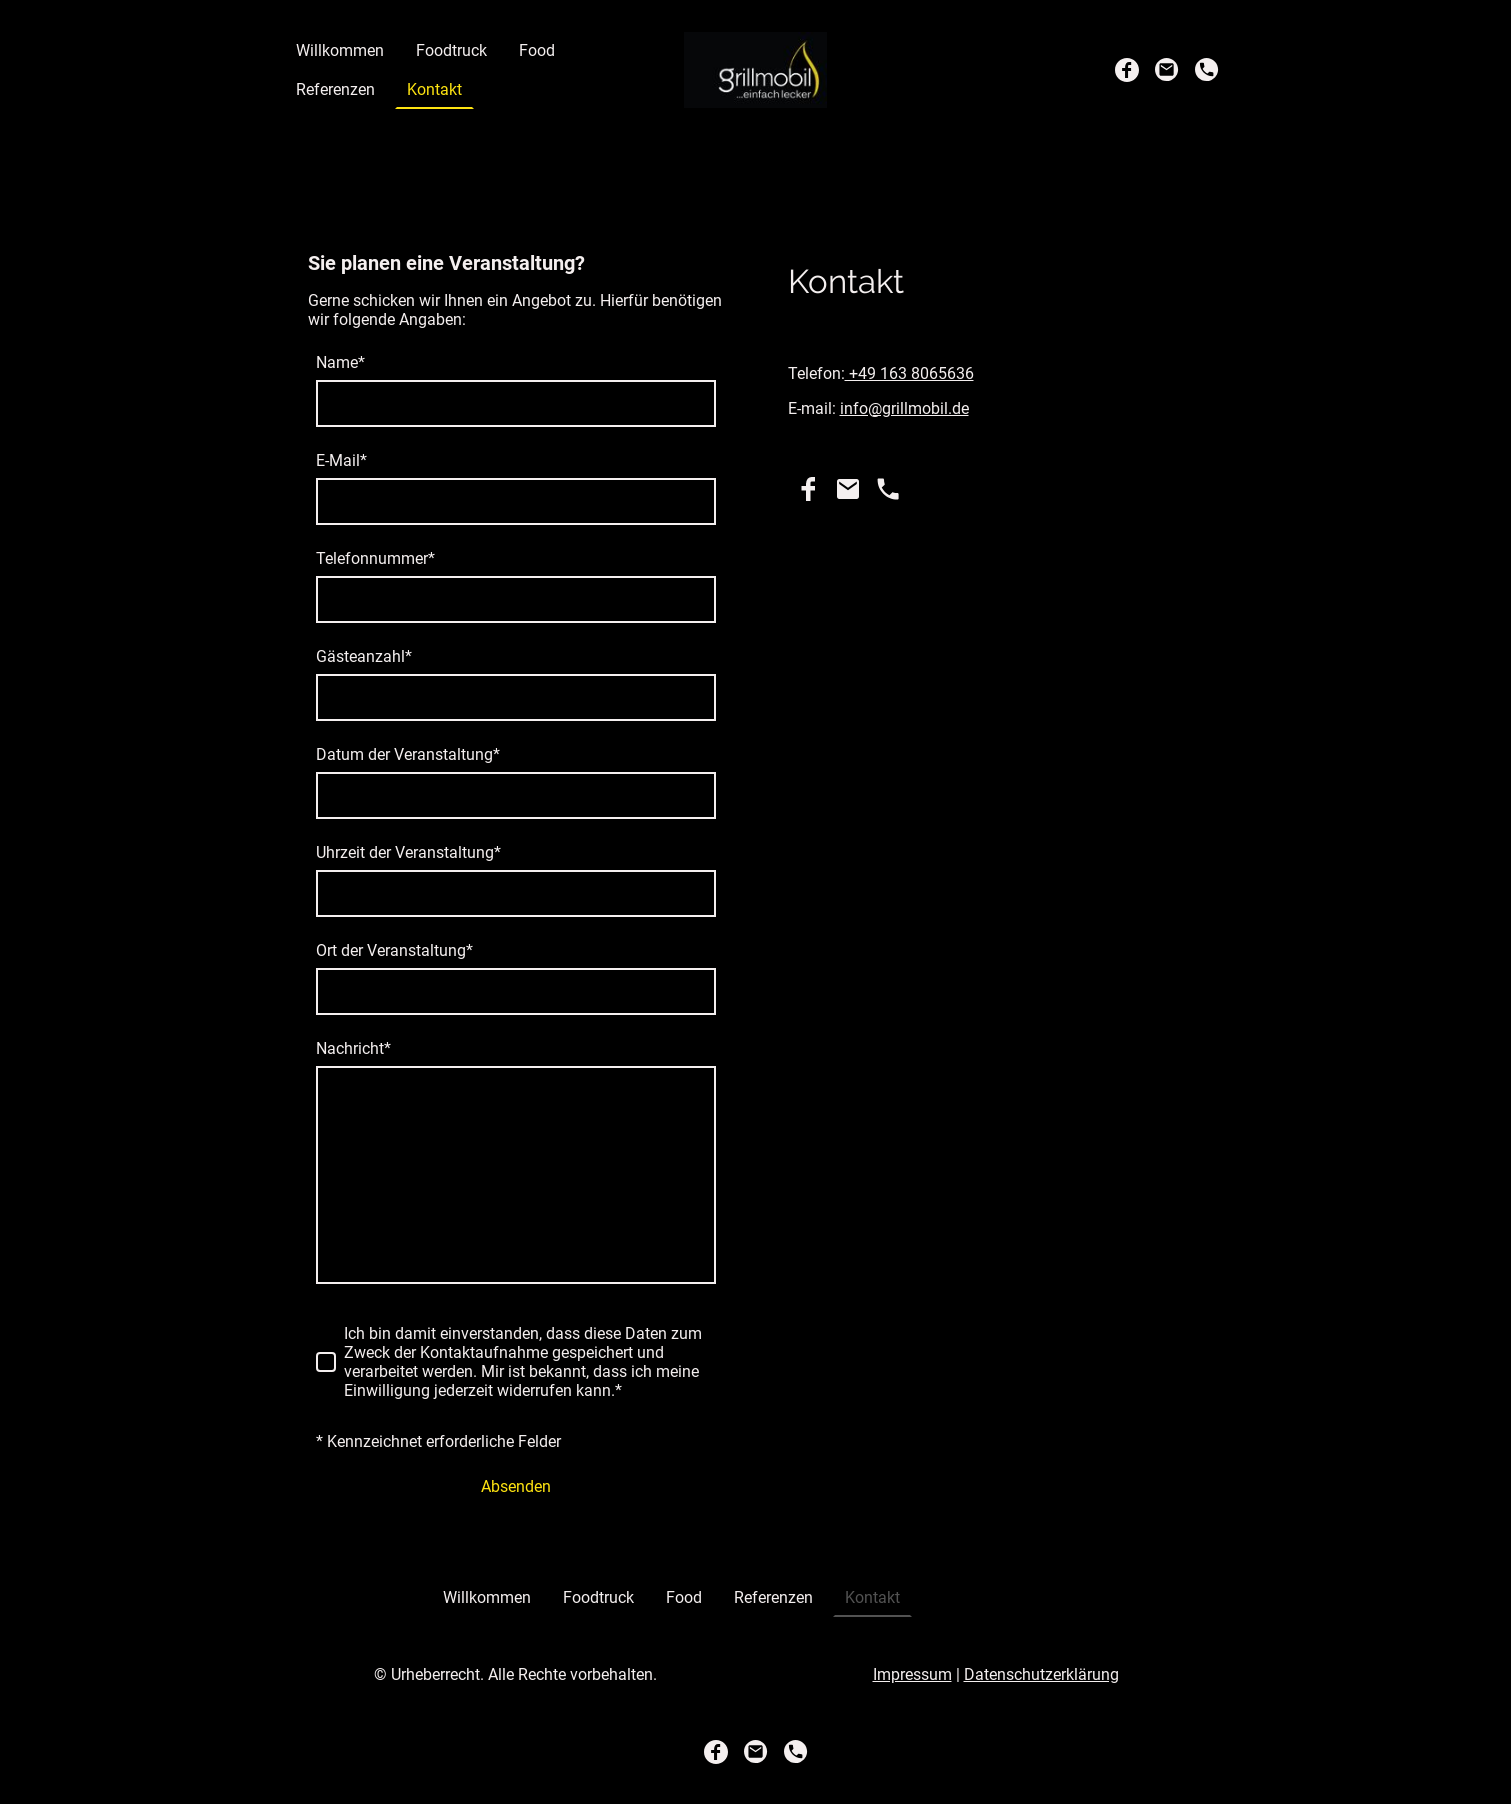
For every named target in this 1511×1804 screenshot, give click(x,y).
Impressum (912, 1674)
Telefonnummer (375, 558)
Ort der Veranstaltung (394, 950)
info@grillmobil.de (904, 408)
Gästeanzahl (364, 656)
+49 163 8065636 (909, 373)
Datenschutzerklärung (1041, 1674)
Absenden (516, 1486)
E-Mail (341, 460)
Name (340, 362)
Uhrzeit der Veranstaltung (408, 852)
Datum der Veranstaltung (408, 754)
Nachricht (353, 1048)
